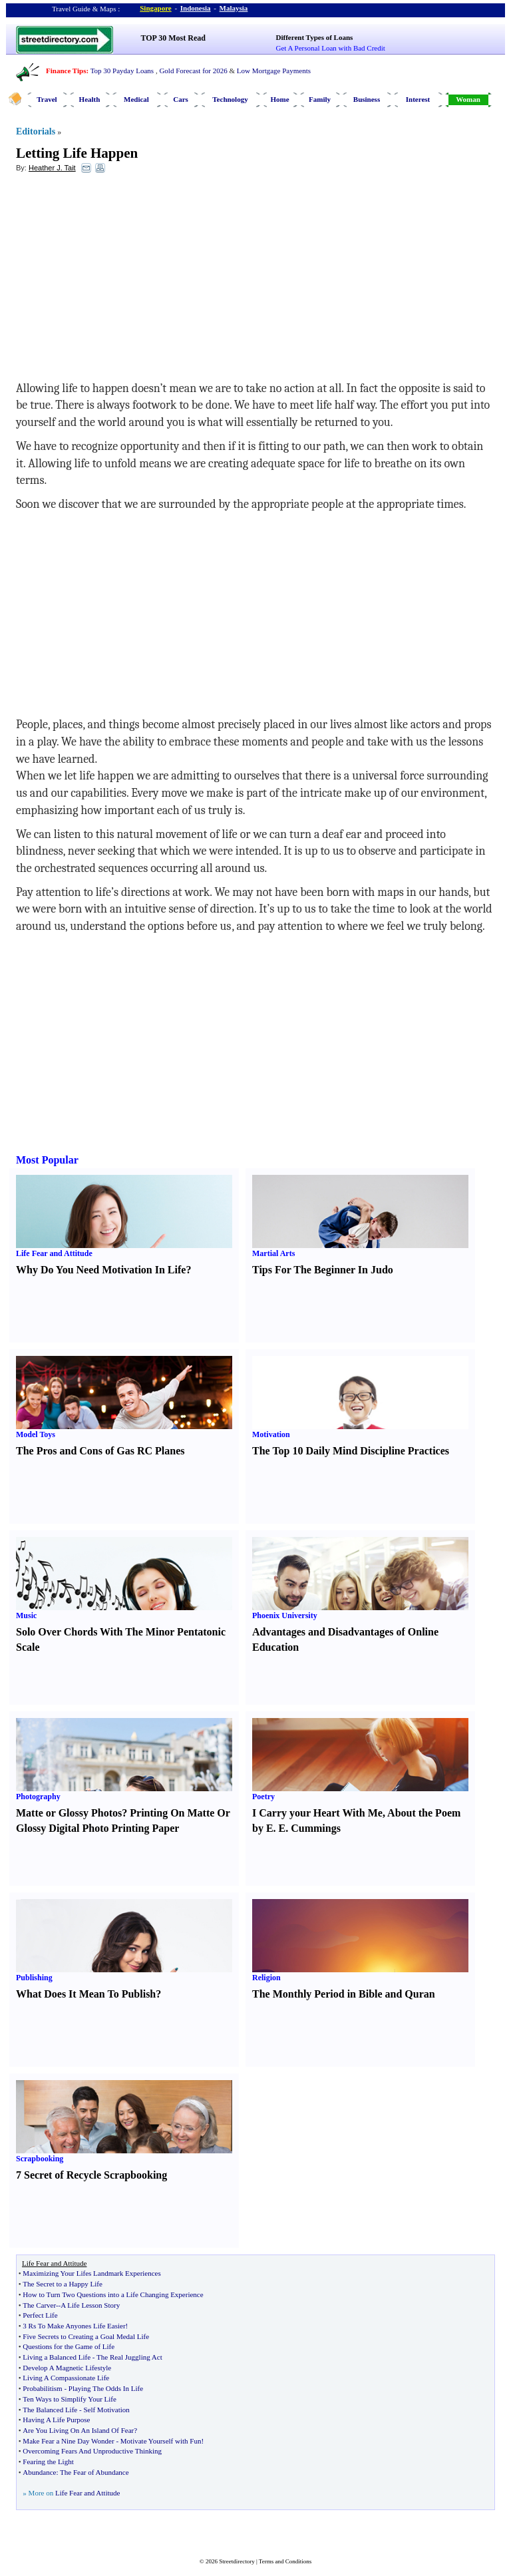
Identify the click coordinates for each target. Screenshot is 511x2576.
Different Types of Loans (314, 37)
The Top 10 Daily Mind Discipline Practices (350, 1450)
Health (89, 99)
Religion (266, 1977)
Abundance (39, 2472)
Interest (418, 99)
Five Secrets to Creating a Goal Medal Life (86, 2336)
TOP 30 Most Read (173, 38)
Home (279, 99)
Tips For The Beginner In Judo (322, 1269)
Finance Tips (66, 71)
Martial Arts (273, 1253)
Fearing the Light (48, 2462)
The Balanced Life (50, 2410)
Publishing (34, 1977)
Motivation (271, 1434)
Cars (180, 99)
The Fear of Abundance (94, 2472)
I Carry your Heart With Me (317, 1813)
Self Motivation (106, 2410)
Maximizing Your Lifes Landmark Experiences (91, 2273)
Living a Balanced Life (56, 2357)
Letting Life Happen (77, 153)
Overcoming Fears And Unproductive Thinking (92, 2451)
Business (366, 99)
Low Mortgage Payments (274, 71)
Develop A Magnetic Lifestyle (67, 2368)
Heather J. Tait (52, 168)
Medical (136, 99)
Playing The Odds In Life (106, 2388)
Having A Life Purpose (56, 2420)
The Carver (39, 2305)
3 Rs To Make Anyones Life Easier (74, 2326)
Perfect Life (40, 2315)
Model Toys (35, 1434)
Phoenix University (284, 1615)
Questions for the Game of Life (68, 2346)
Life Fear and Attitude (54, 1253)
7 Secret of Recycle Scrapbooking (91, 2175)
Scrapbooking (39, 2158)
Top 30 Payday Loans (122, 71)
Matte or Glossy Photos (69, 1813)
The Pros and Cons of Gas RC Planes (100, 1450)
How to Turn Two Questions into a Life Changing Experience (113, 2294)
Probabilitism (42, 2388)
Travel (47, 99)
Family (320, 99)
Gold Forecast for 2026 (193, 71)
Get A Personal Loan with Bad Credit (330, 48)
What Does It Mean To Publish (86, 1994)
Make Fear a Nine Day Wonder (68, 2441)
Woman (468, 99)
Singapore (155, 8)
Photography (38, 1796)
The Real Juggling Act (129, 2357)
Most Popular (47, 1160)
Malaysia (234, 8)
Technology (230, 99)
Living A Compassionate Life (66, 2378)
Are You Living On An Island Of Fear (78, 2430)
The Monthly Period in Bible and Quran (343, 1994)
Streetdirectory (236, 2561)
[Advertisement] (124, 280)
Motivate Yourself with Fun (161, 2441)
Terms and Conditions (285, 2561)
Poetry (263, 1796)
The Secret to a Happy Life (62, 2284)
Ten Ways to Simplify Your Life (69, 2399)
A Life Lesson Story (90, 2305)
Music (26, 1615)
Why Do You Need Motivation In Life (101, 1269)
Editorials (35, 131)
